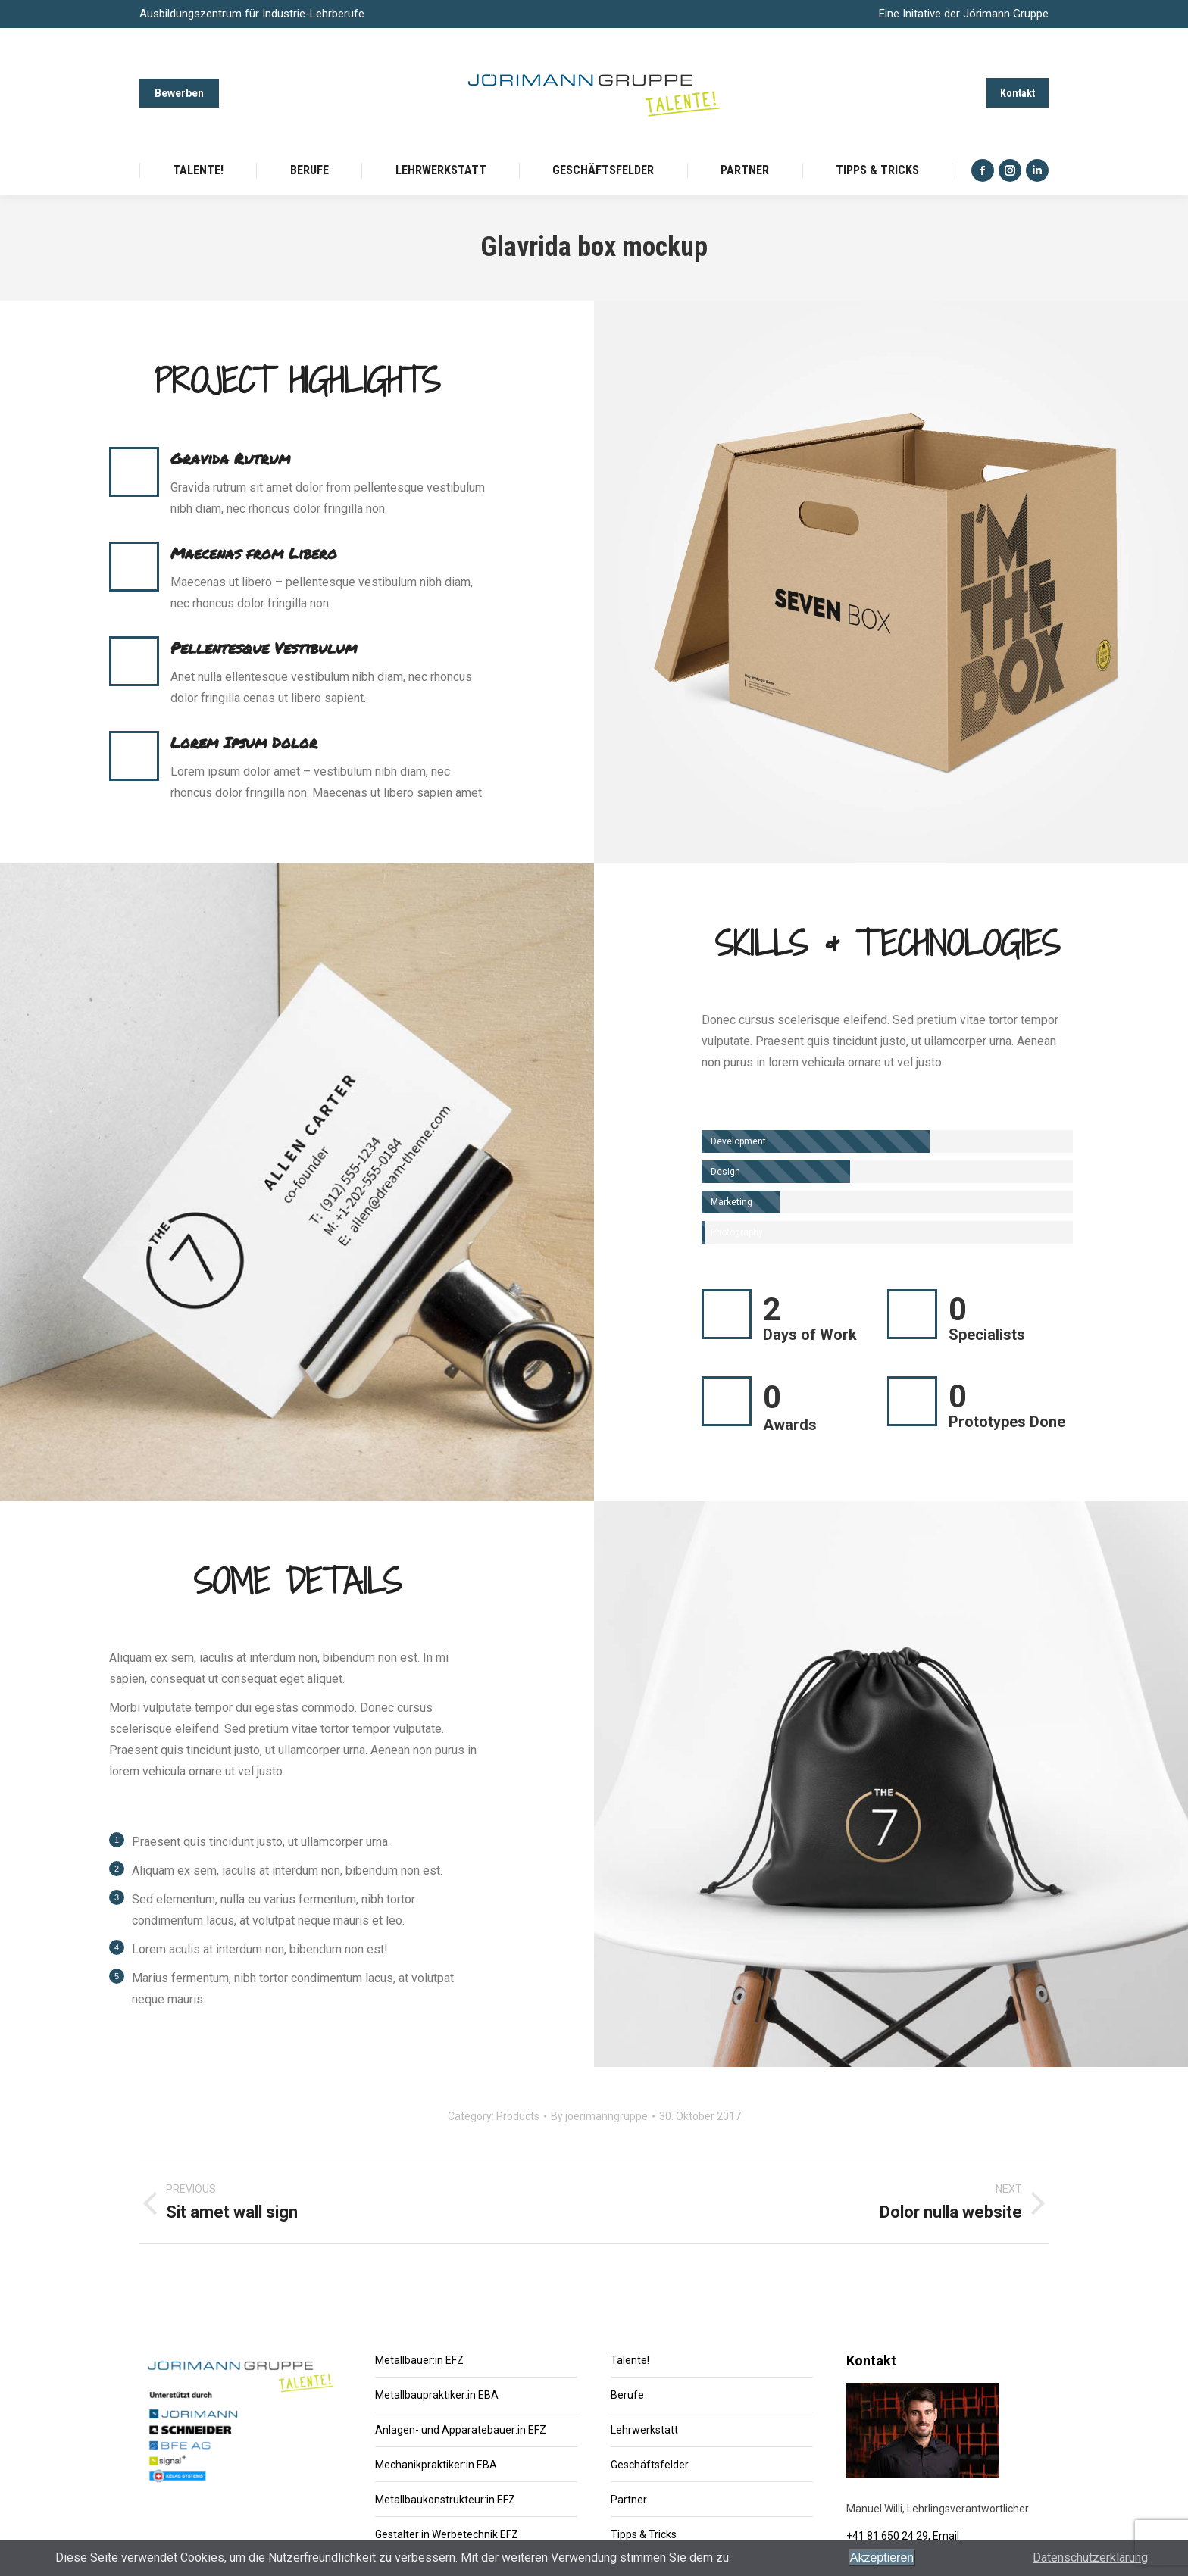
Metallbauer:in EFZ (419, 2360)
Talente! (630, 2360)
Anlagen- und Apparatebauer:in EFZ (460, 2430)
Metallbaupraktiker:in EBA (437, 2395)
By (599, 2116)
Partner (629, 2499)
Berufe (627, 2395)
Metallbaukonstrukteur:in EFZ (445, 2499)
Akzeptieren (882, 2557)
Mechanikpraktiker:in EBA (436, 2465)
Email (946, 2536)
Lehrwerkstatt (644, 2430)
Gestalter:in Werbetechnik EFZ (446, 2534)
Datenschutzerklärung (1090, 2557)
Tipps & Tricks (644, 2534)
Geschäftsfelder (650, 2465)
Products (517, 2116)
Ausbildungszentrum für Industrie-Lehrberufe (251, 13)
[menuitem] (198, 170)
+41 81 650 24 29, (889, 2536)
